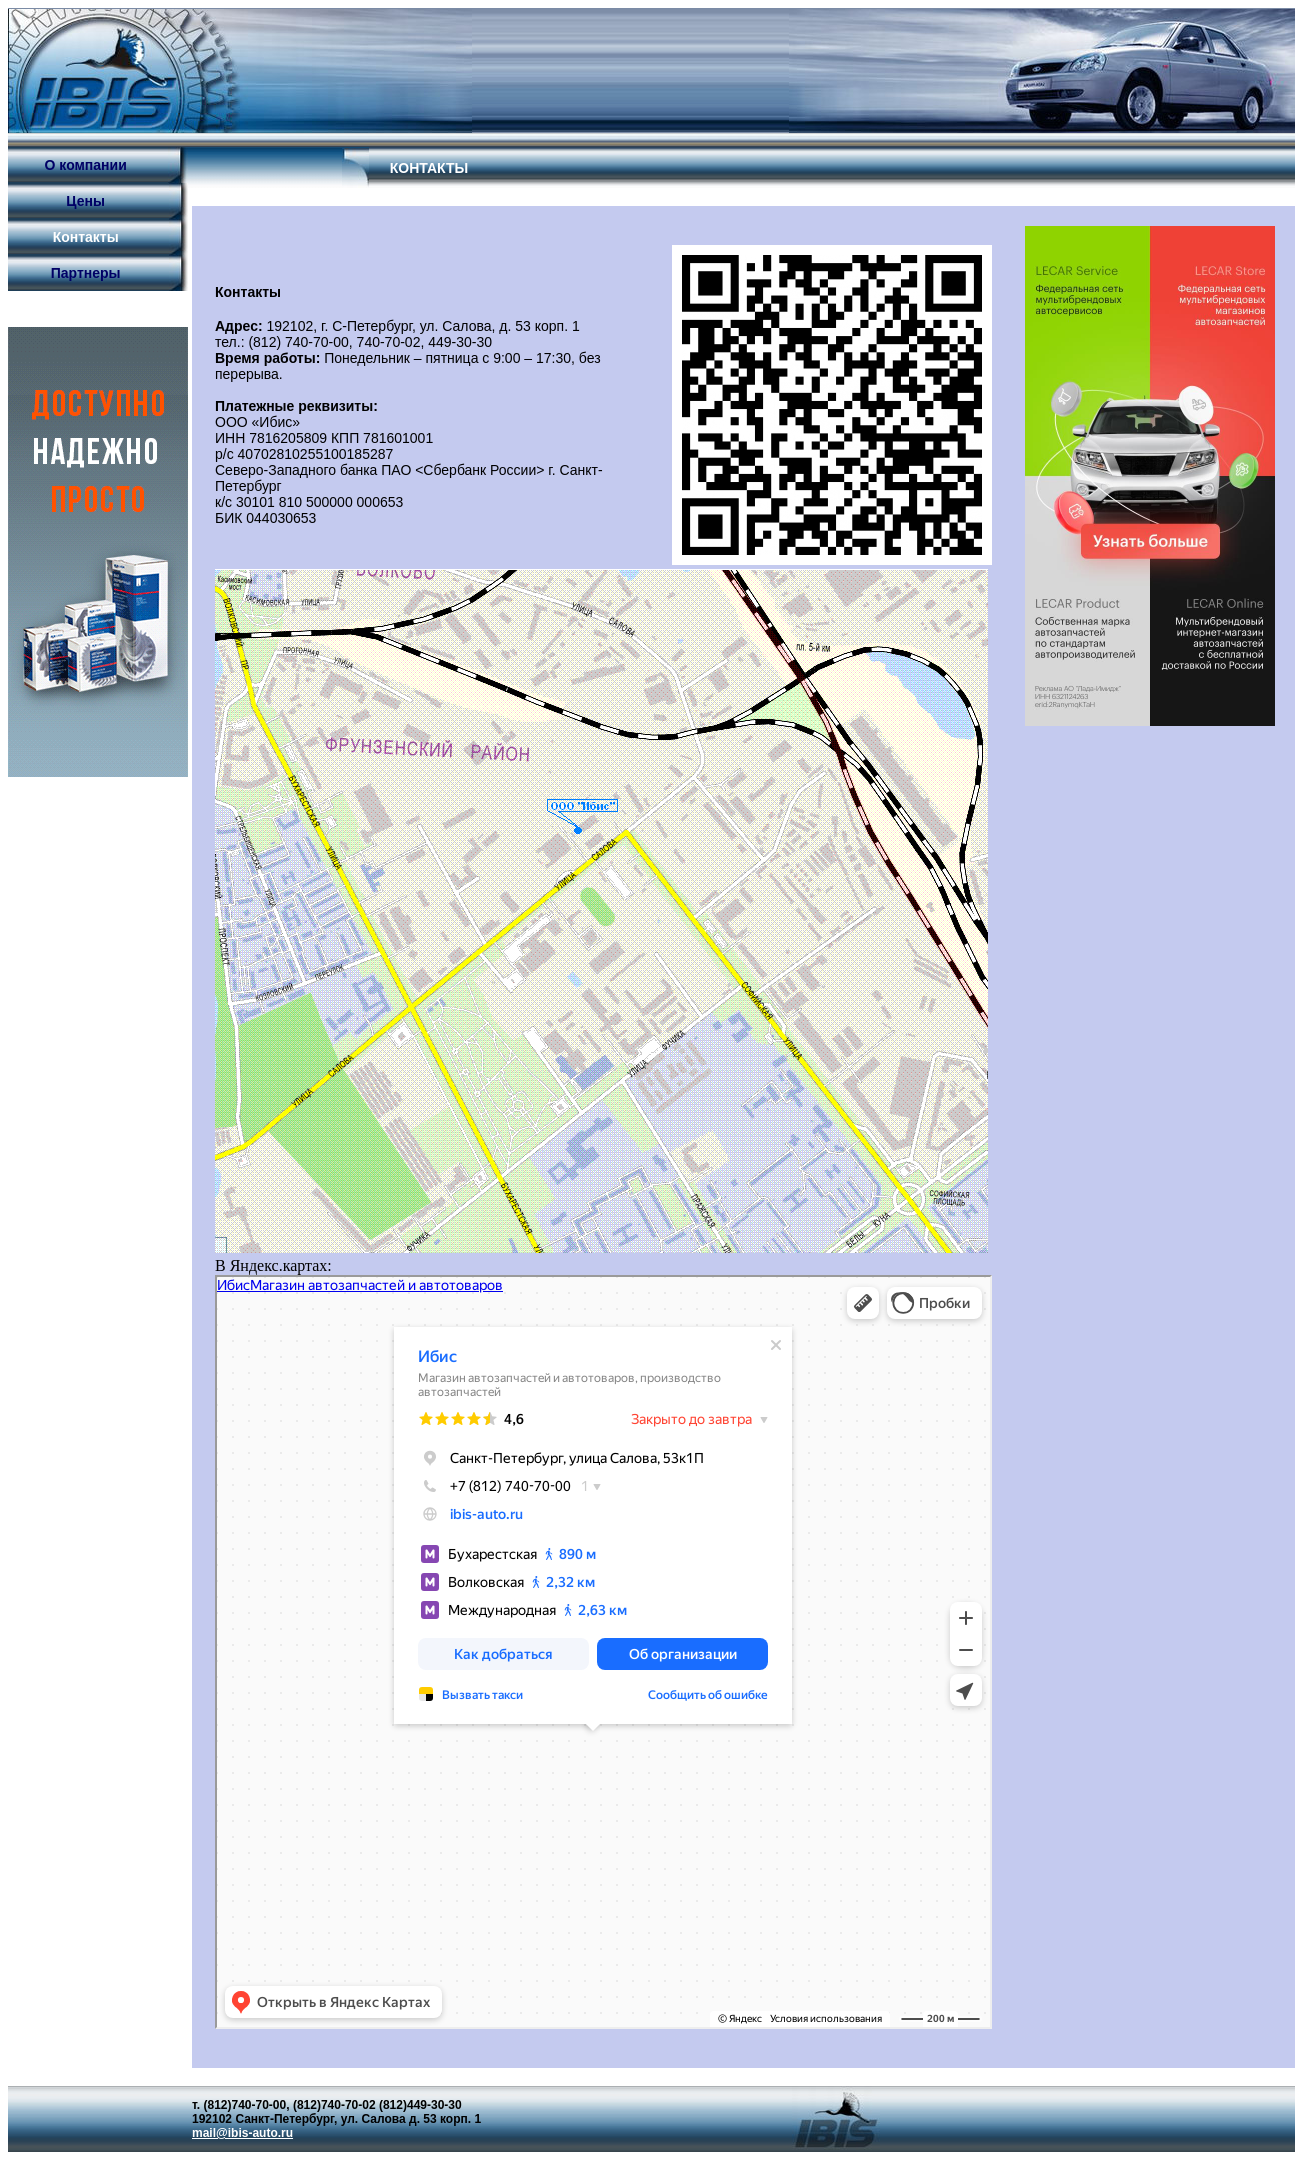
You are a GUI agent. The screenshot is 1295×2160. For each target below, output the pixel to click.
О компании (86, 165)
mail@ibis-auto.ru (242, 2133)
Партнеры (86, 273)
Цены (85, 201)
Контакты (86, 237)
